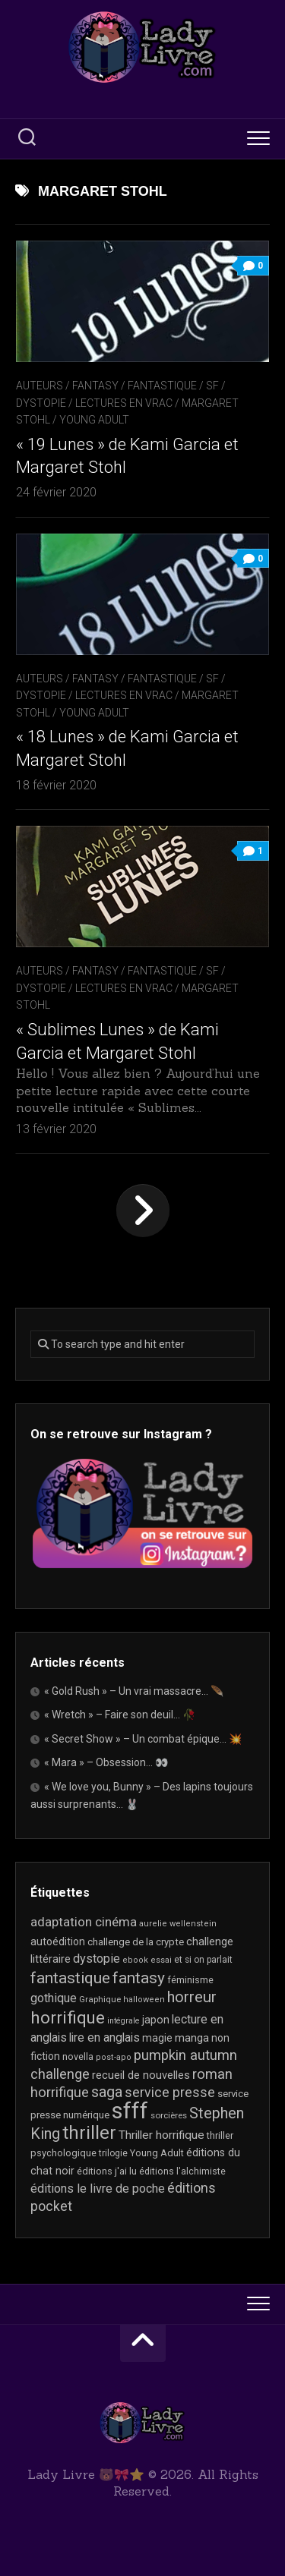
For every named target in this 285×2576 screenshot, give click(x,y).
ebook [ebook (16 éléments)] (135, 1960)
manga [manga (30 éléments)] (192, 2038)
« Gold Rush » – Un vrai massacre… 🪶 (133, 1691)
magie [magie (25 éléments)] (157, 2038)
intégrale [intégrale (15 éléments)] (123, 2021)
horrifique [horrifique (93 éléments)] (67, 2017)
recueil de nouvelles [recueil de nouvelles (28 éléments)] (141, 2075)
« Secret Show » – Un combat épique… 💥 (143, 1739)
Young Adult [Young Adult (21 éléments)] (157, 2153)
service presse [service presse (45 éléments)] (170, 2092)
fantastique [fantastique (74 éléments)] (70, 1978)
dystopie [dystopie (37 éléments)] (96, 1958)
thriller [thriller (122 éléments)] (89, 2132)
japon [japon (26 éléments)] (155, 2020)
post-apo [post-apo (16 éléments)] (113, 2057)
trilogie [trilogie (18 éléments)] (113, 2153)
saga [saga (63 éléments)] (106, 2092)
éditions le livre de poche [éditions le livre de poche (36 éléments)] (97, 2188)
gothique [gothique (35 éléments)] (53, 1998)
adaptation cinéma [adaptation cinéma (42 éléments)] (83, 1921)
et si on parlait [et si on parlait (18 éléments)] (203, 1959)
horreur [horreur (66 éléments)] (192, 1997)
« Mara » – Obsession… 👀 (106, 1762)
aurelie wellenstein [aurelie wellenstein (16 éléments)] (178, 1924)
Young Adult (94, 420)
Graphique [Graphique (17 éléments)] (100, 1999)
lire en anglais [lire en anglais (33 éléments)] (104, 2037)
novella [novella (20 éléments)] (77, 2056)
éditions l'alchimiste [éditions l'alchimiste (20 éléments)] (182, 2171)
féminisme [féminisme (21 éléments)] (190, 1980)
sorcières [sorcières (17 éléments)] (168, 2115)
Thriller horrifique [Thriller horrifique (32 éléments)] (161, 2135)
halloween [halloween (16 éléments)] (144, 1999)
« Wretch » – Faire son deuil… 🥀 (119, 1714)
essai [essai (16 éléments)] (161, 1960)
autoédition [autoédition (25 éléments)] (57, 1941)
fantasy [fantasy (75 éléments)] (138, 1978)
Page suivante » (142, 1210)
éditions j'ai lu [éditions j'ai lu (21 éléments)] (107, 2171)
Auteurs (39, 385)
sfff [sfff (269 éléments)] (130, 2111)
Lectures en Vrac (124, 403)
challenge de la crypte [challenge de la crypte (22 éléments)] (135, 1942)
